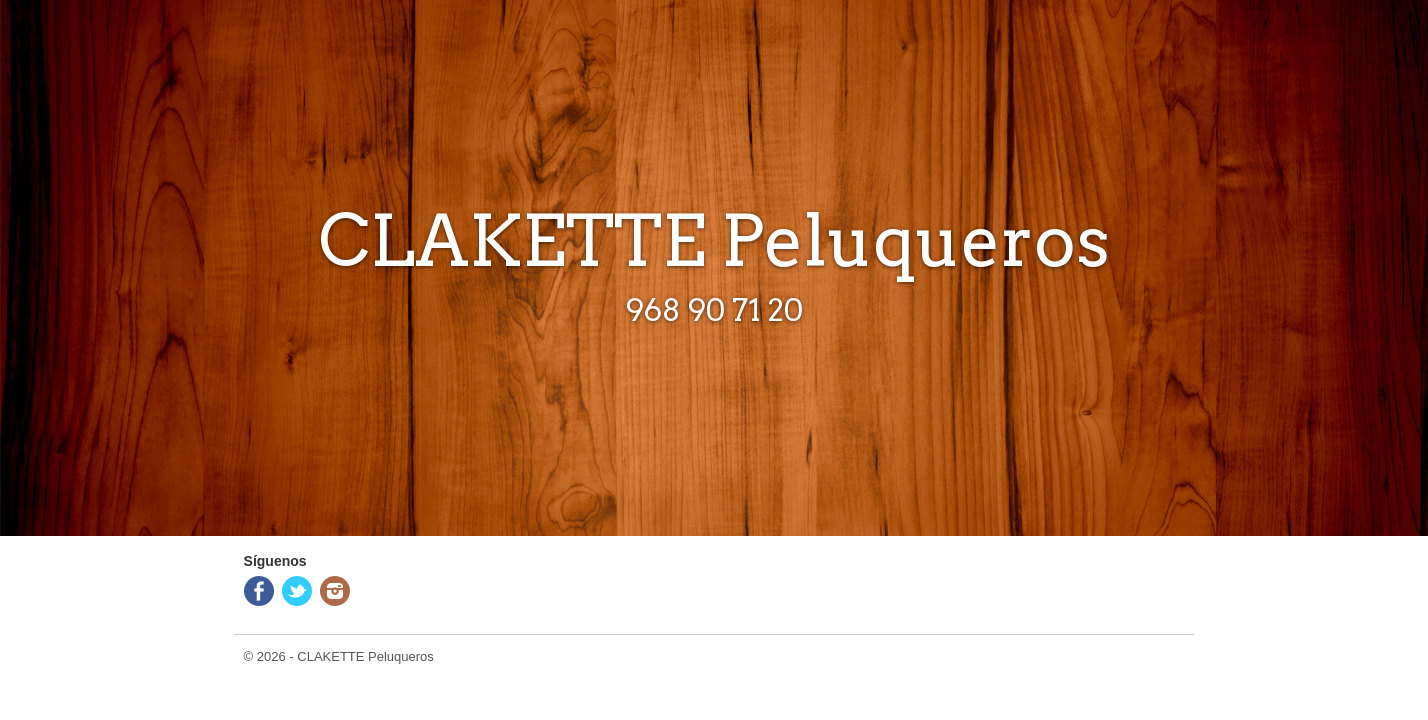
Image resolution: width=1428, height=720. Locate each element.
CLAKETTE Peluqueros (365, 656)
